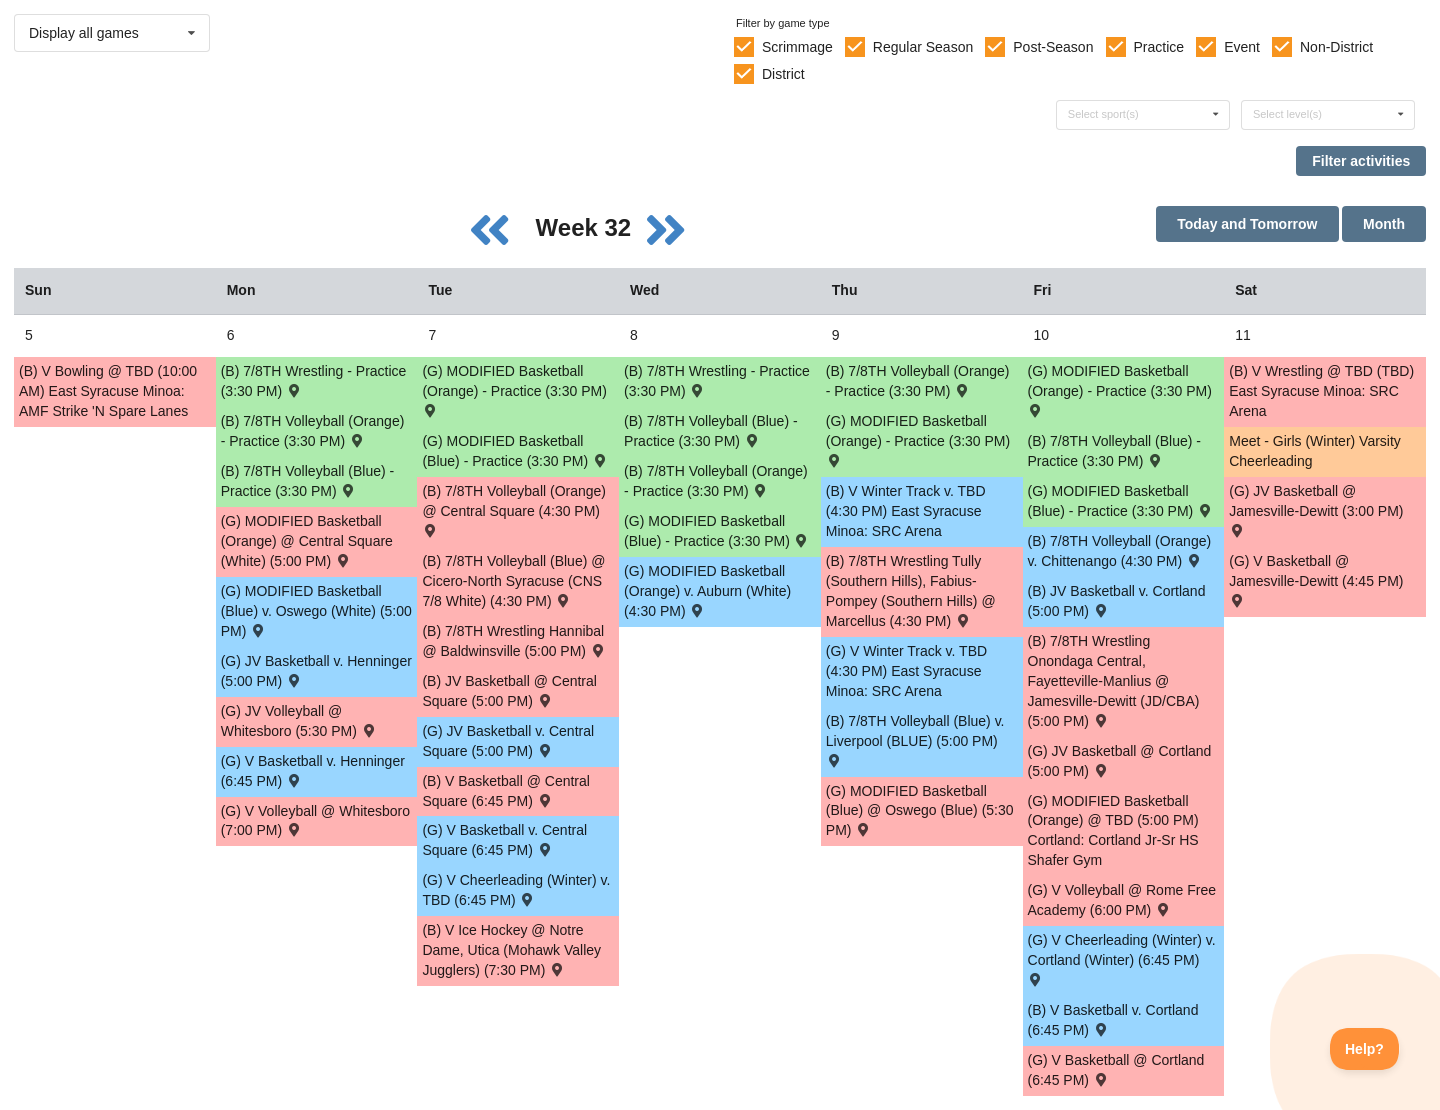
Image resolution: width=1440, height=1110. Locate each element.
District (783, 74)
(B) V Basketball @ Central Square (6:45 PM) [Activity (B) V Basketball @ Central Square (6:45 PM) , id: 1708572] (506, 791)
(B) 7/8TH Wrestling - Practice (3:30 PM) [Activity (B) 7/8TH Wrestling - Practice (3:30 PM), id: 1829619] (717, 381)
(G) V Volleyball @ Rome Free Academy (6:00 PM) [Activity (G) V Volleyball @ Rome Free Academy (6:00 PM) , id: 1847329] (1122, 900)
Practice (1159, 47)
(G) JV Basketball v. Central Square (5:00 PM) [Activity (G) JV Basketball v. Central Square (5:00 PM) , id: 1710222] (508, 741)
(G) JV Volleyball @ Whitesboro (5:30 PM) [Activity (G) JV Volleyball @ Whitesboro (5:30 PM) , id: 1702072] (299, 721)
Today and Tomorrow (1247, 224)
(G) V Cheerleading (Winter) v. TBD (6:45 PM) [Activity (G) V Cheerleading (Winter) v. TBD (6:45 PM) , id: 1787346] (516, 890)
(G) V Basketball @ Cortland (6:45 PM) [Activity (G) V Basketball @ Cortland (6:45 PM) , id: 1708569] (1116, 1070)
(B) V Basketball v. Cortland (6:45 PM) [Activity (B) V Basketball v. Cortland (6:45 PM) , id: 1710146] (1113, 1020)
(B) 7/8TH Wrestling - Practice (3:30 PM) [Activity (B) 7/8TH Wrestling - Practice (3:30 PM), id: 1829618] (314, 381)
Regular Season (923, 47)
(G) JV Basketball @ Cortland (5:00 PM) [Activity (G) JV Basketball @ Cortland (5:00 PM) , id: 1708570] (1120, 761)
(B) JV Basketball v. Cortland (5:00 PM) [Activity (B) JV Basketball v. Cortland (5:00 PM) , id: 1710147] (1117, 601)
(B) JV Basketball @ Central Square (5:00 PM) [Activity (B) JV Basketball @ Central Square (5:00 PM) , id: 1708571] (509, 691)
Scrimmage (797, 47)
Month (1384, 224)
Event (1242, 47)
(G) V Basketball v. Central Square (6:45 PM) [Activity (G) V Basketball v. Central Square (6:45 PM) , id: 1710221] (504, 840)
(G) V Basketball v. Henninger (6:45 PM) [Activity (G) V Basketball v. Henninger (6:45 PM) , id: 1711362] (313, 771)
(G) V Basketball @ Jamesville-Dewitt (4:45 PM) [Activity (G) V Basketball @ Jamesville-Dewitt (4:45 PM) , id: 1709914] (1316, 579)
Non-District (1336, 47)
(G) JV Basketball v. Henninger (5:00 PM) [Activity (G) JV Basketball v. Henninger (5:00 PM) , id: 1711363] (316, 671)
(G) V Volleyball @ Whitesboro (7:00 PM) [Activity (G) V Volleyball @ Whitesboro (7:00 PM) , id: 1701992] (315, 821)
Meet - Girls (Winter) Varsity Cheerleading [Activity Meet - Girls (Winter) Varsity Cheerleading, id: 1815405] (1315, 451)
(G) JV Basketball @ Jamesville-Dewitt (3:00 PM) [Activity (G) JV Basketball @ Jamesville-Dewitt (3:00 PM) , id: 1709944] (1316, 509)
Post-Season (1053, 47)
